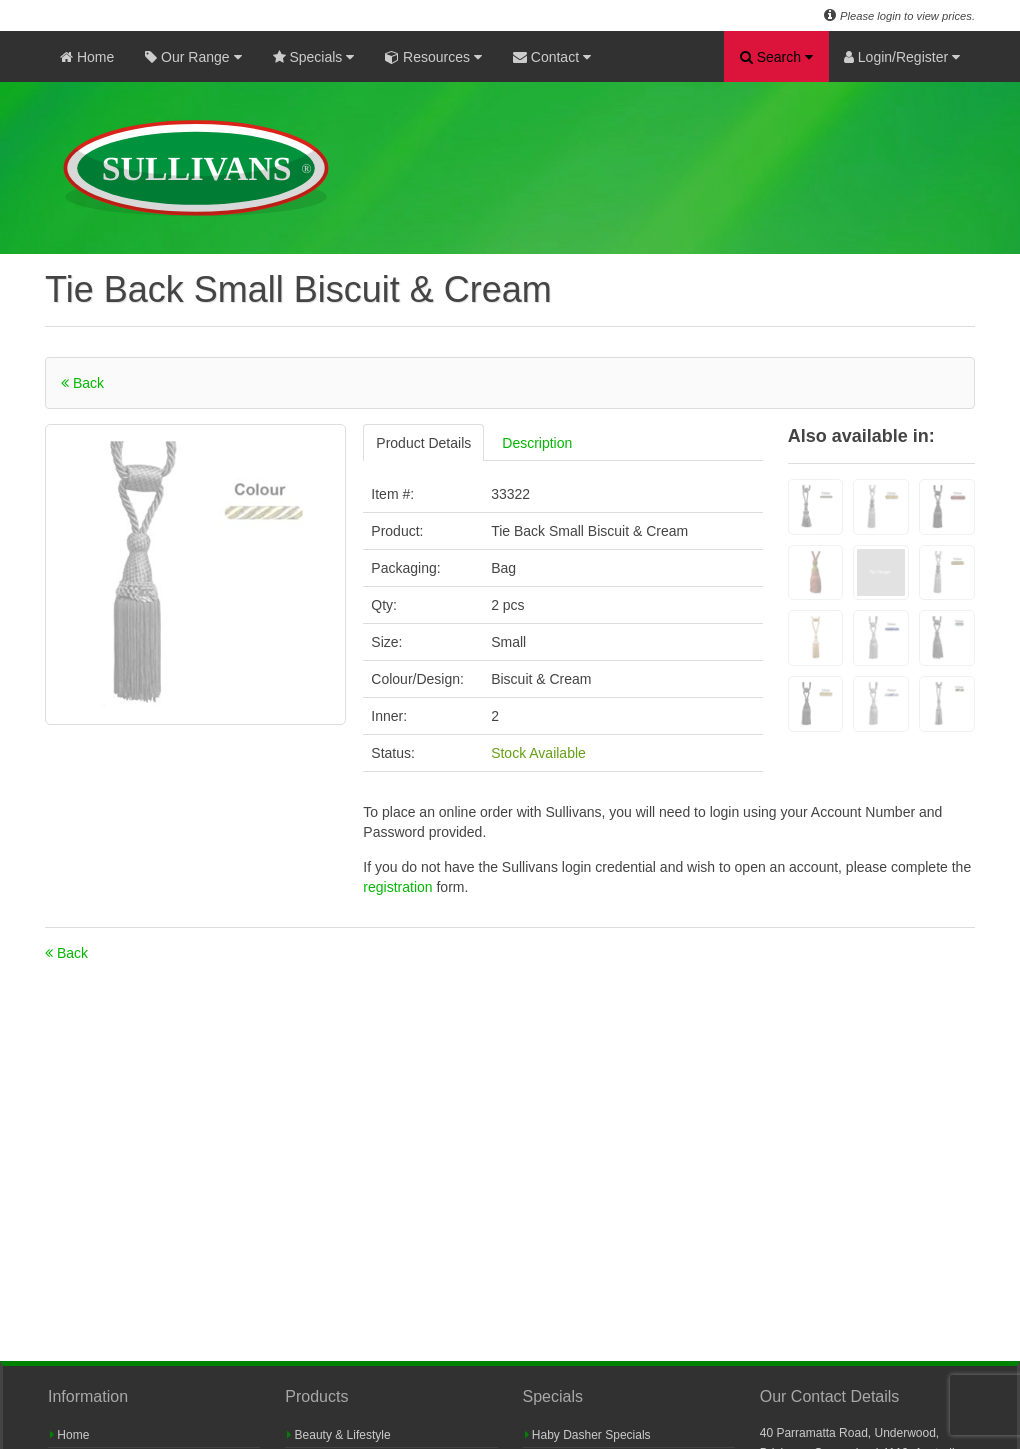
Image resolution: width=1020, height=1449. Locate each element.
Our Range (193, 57)
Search (776, 57)
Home (87, 57)
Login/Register (902, 57)
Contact (552, 57)
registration (399, 887)
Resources (433, 57)
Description (537, 443)
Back (82, 383)
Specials (314, 57)
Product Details (423, 443)
